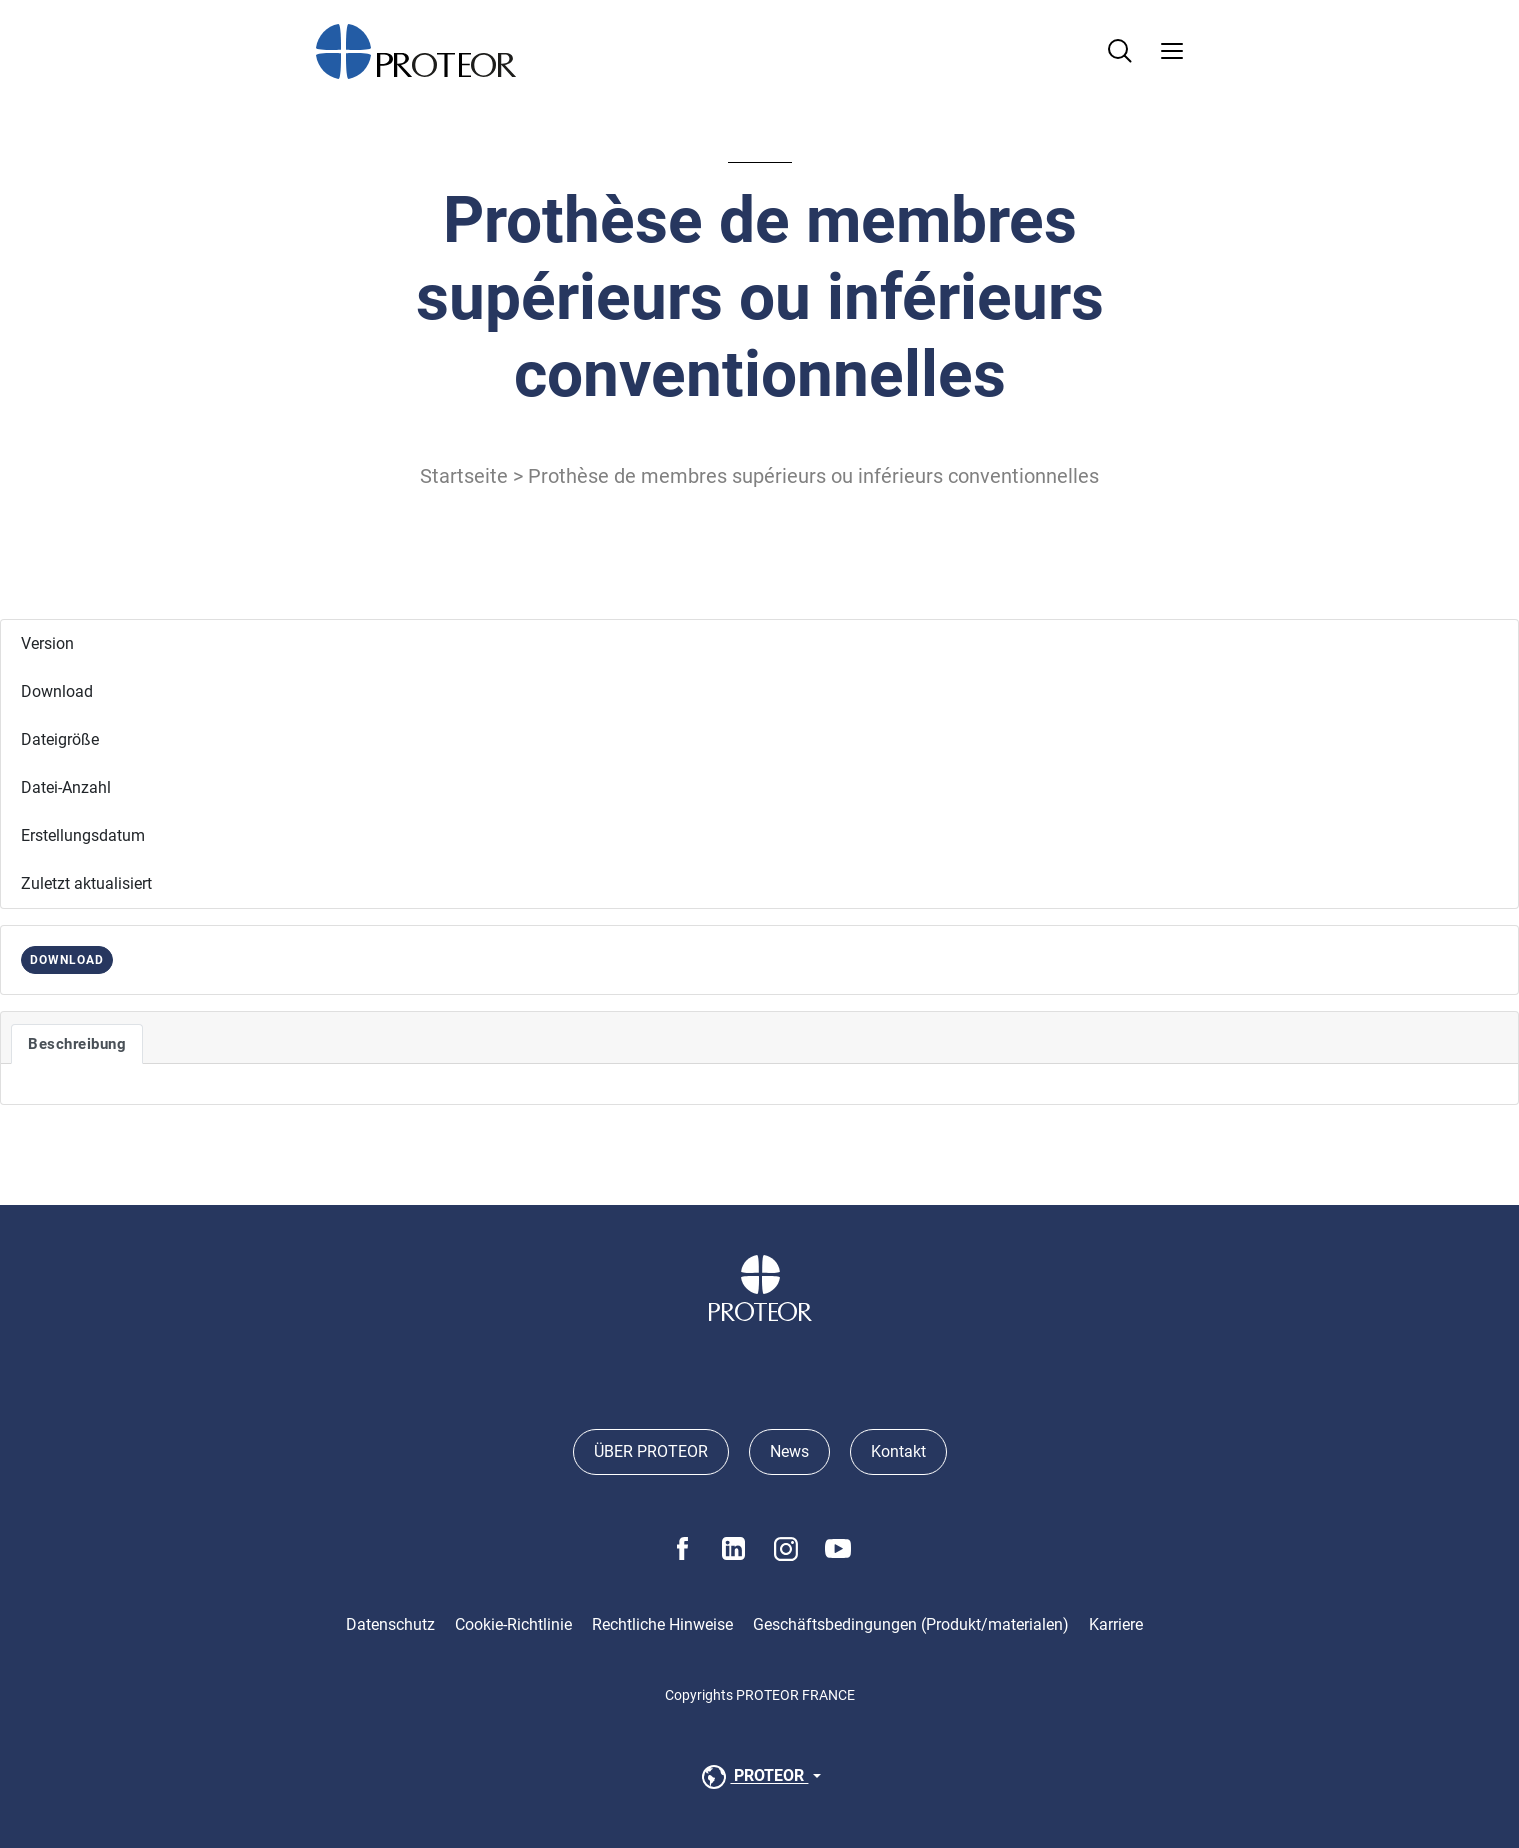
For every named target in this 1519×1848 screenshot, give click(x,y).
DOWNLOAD (67, 960)
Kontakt (898, 1451)
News (789, 1451)
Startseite (464, 476)
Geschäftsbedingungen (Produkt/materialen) (911, 1624)
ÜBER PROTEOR (651, 1451)
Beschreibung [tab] (77, 1044)
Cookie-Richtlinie (513, 1624)
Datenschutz (390, 1624)
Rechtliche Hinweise (662, 1624)
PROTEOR (753, 1777)
